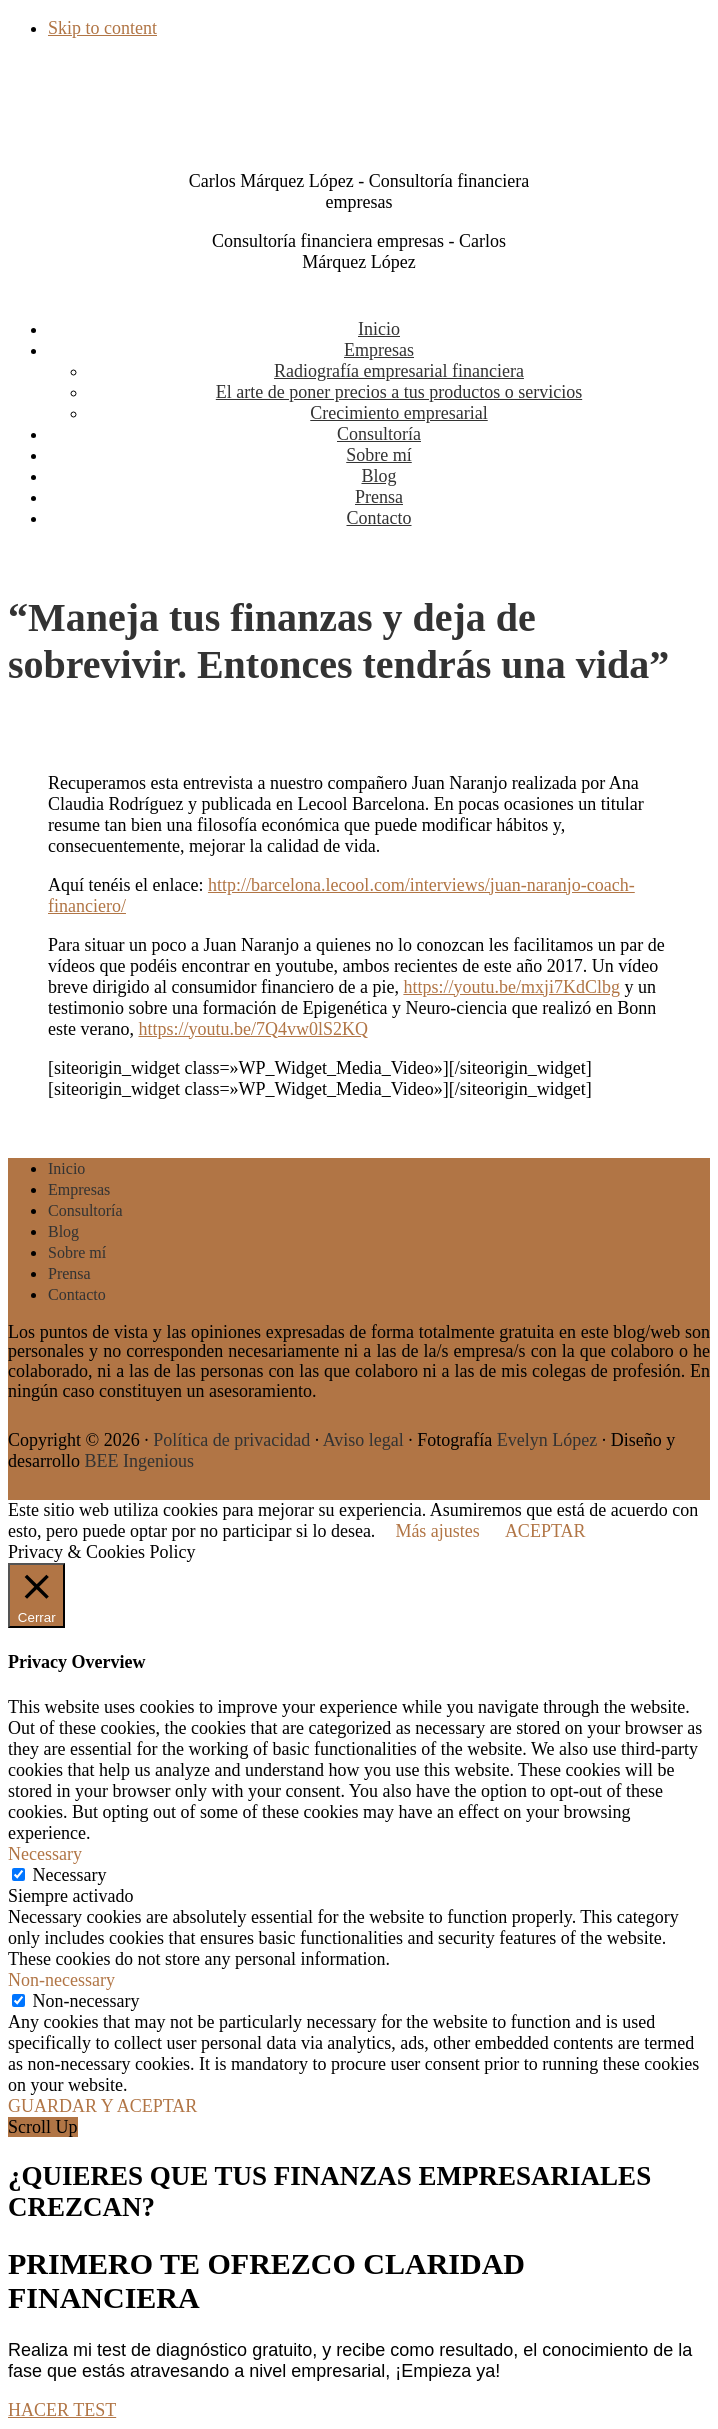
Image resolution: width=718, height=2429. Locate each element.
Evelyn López (547, 1440)
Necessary (70, 1875)
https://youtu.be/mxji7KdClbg (511, 987)
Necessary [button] (45, 1854)
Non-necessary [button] (61, 1980)
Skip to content (102, 28)
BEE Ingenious (139, 1461)
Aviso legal (363, 1440)
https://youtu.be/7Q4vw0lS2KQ (253, 1029)
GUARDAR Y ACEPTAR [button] (102, 2106)
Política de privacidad (231, 1440)
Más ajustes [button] (437, 1531)
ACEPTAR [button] (545, 1531)
